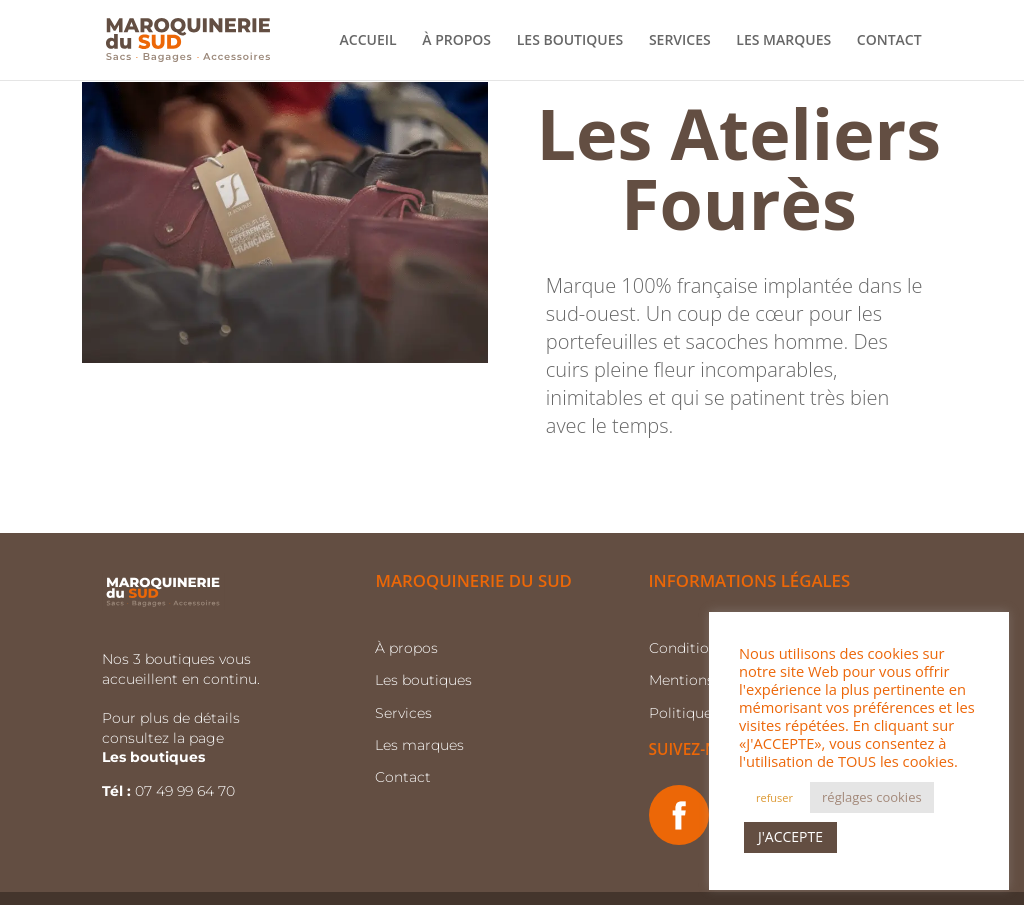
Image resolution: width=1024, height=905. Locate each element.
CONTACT (889, 41)
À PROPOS (456, 41)
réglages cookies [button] (872, 797)
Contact (403, 777)
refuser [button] (774, 797)
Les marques (419, 745)
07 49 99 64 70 (187, 791)
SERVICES (680, 41)
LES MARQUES (783, 41)
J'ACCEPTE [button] (790, 836)
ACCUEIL (368, 41)
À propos (406, 648)
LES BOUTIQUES (570, 41)
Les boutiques (423, 680)
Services (403, 713)
